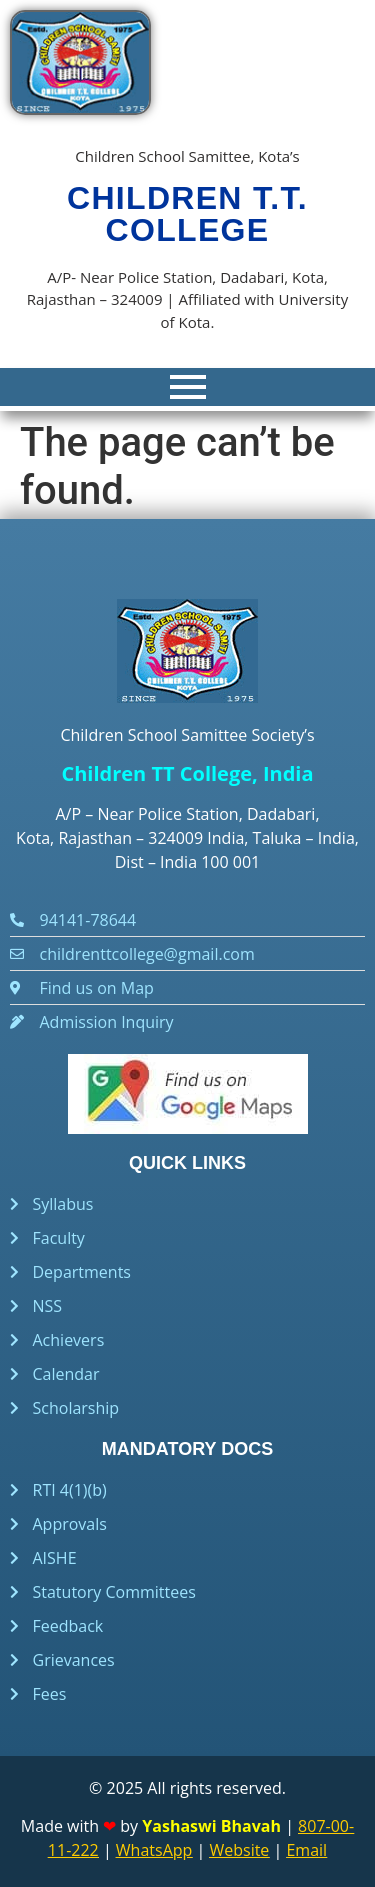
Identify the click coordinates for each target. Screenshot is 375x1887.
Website (239, 1850)
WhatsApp (154, 1850)
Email (306, 1850)
